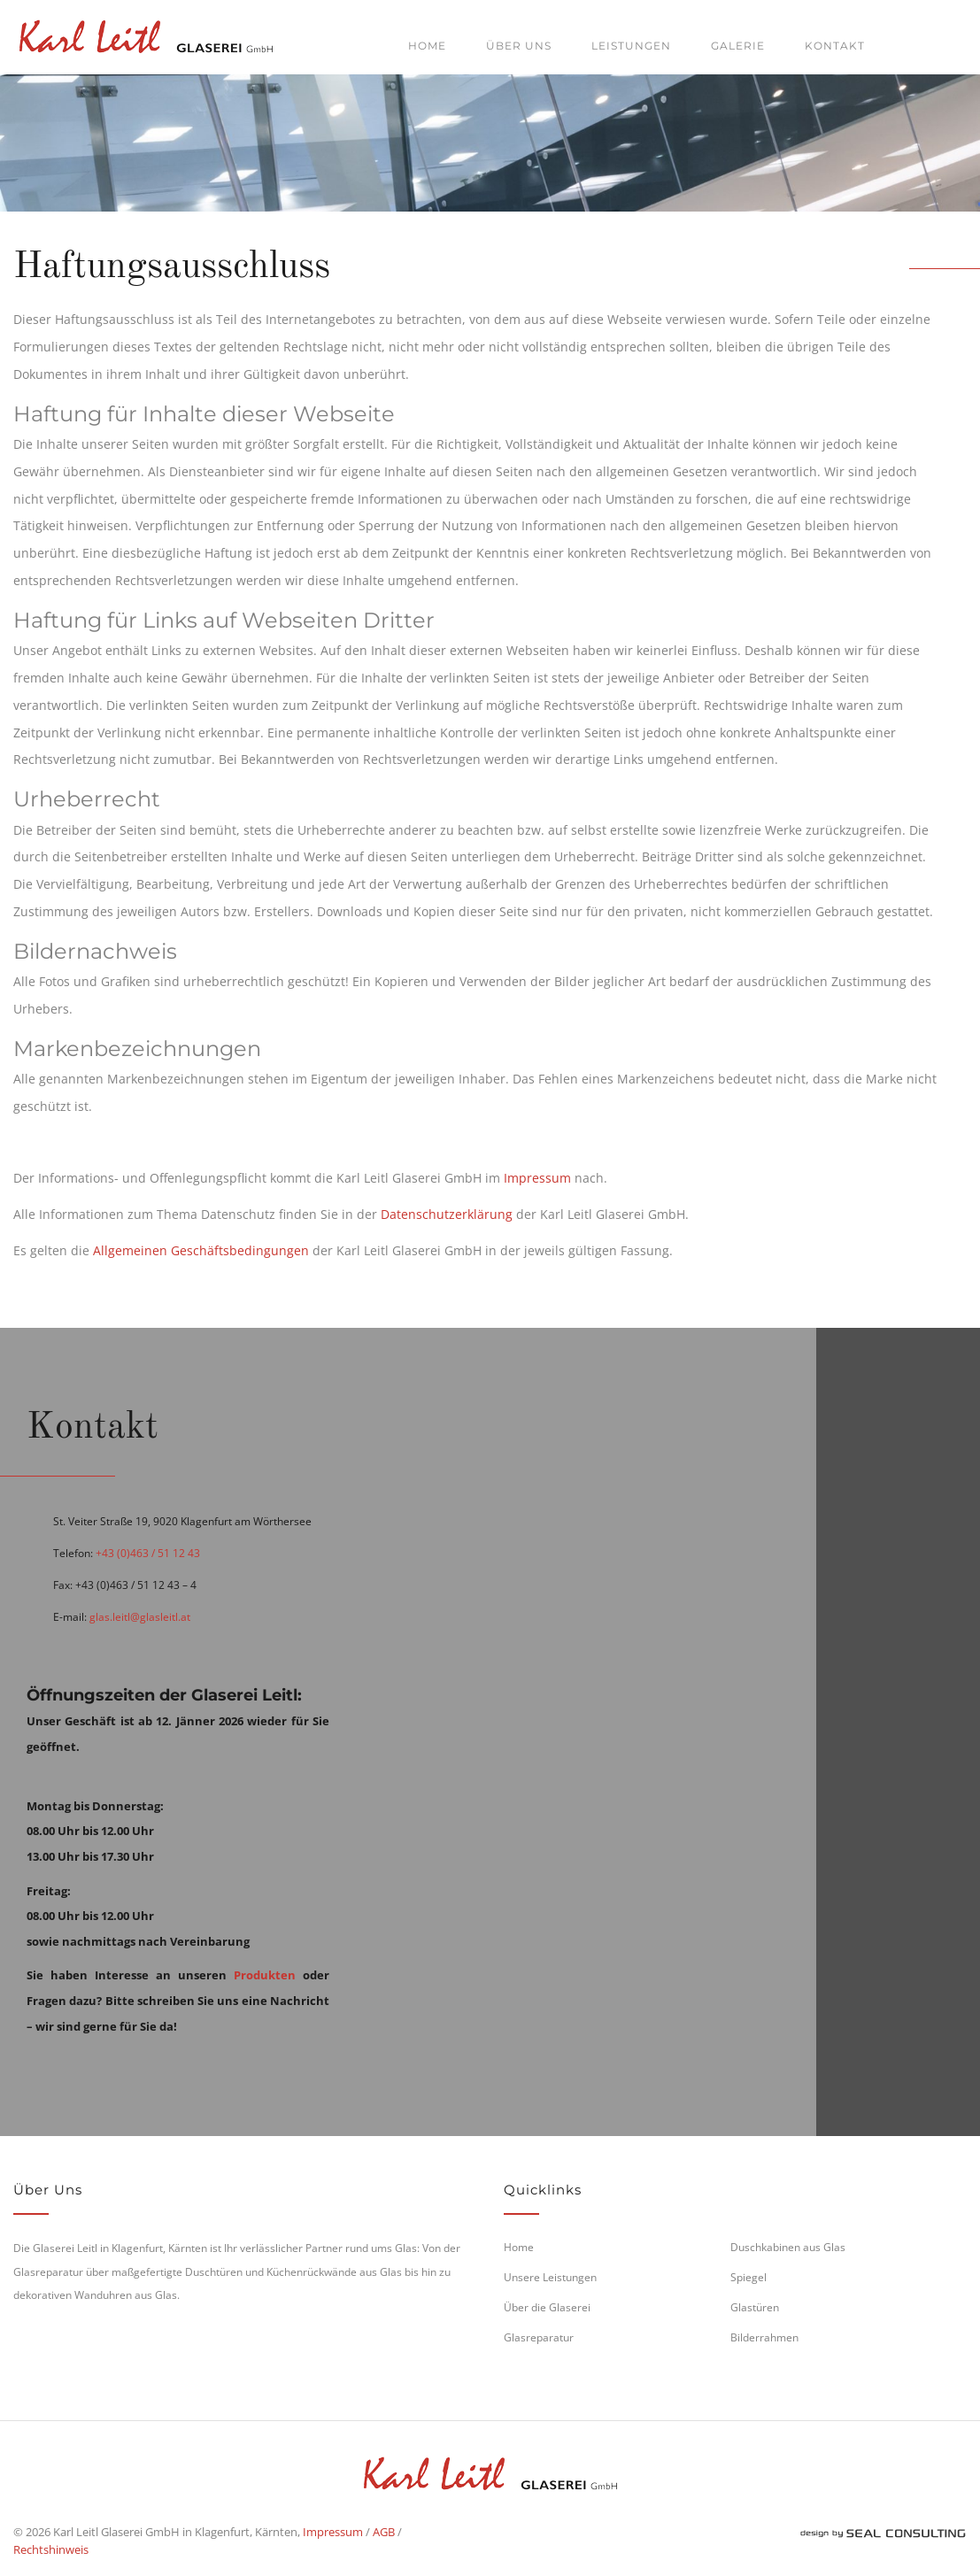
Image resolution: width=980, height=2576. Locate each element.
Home (427, 45)
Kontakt (835, 45)
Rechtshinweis (51, 2549)
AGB (384, 2532)
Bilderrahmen (764, 2337)
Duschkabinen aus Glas (787, 2247)
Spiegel (748, 2277)
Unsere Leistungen (550, 2277)
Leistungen (631, 45)
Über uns (519, 45)
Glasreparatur (539, 2337)
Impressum (537, 1177)
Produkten (265, 1975)
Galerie (738, 45)
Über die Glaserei (547, 2307)
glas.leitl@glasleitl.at (139, 1616)
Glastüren (754, 2307)
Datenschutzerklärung (447, 1214)
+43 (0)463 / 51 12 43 (148, 1553)
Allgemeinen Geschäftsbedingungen (201, 1250)
